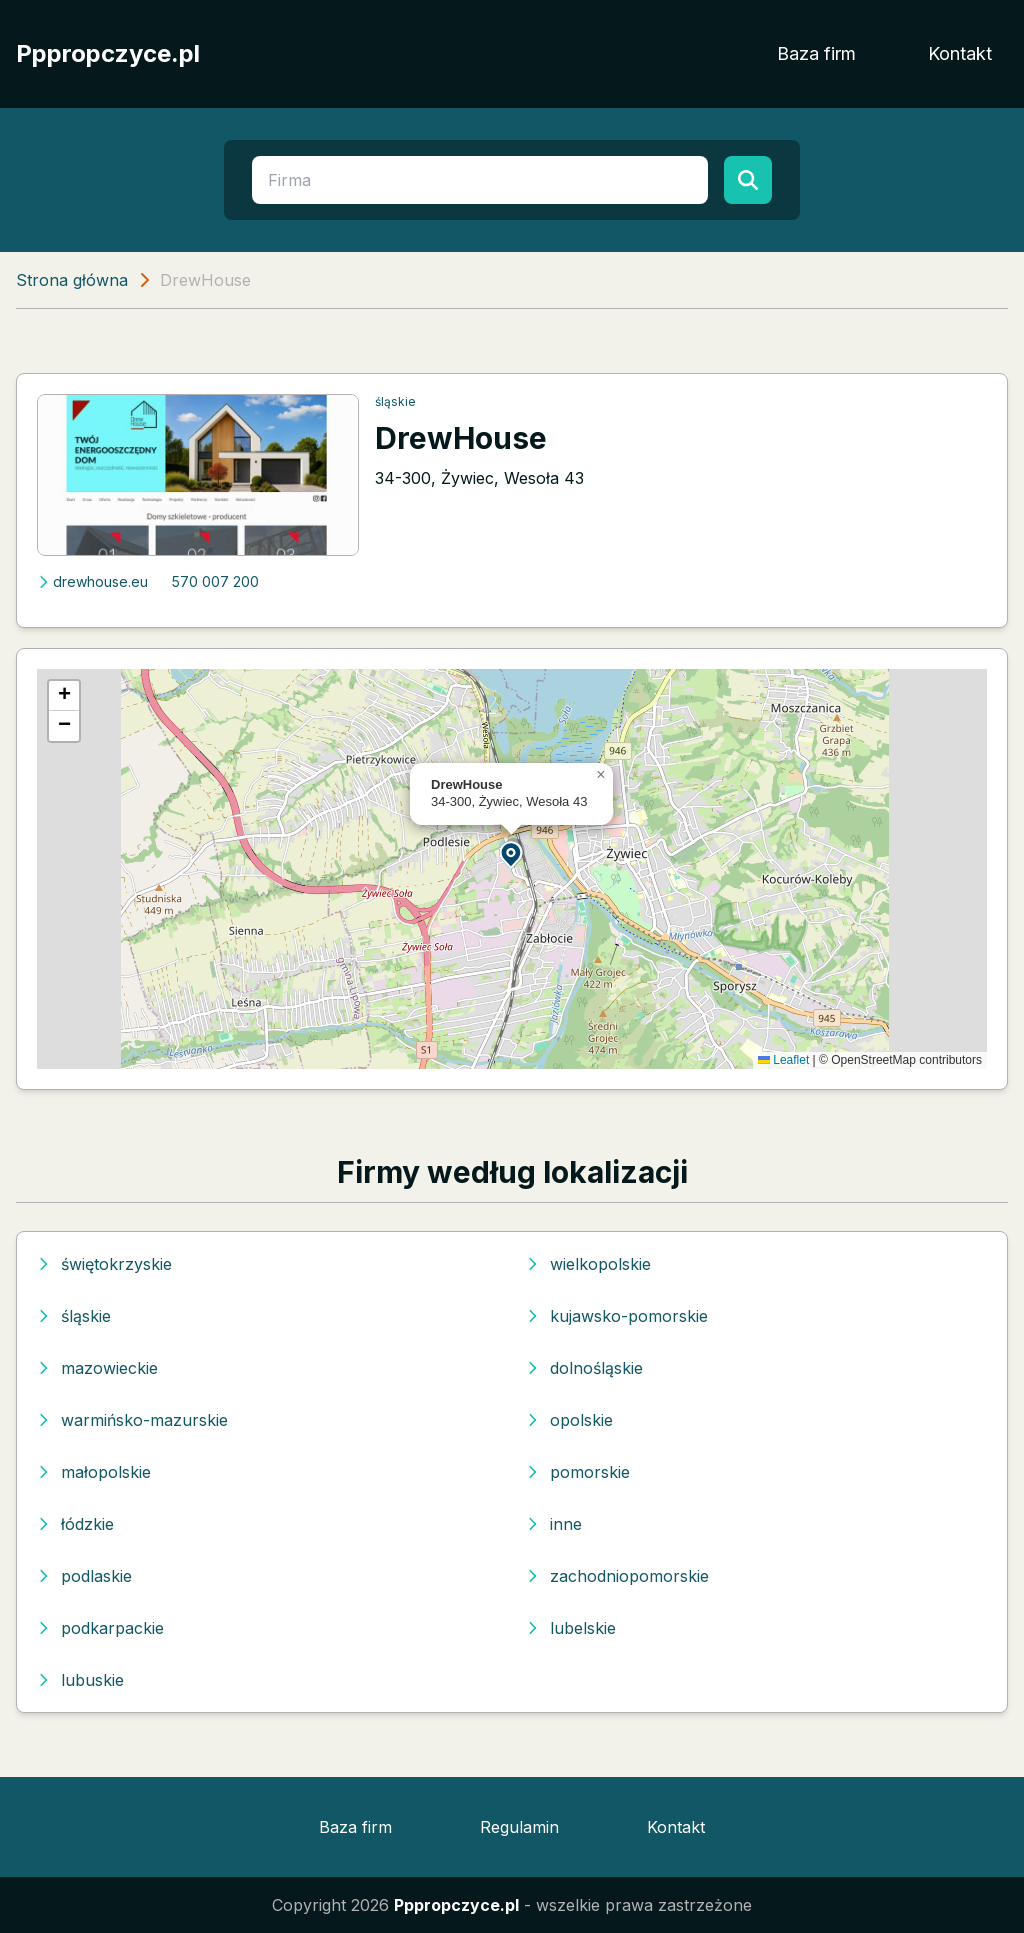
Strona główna (72, 280)
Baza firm (816, 53)
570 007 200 (215, 581)
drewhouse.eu (92, 581)
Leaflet (783, 1060)
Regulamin (519, 1827)
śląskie (395, 401)
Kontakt (960, 53)
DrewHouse (461, 438)
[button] (512, 853)
